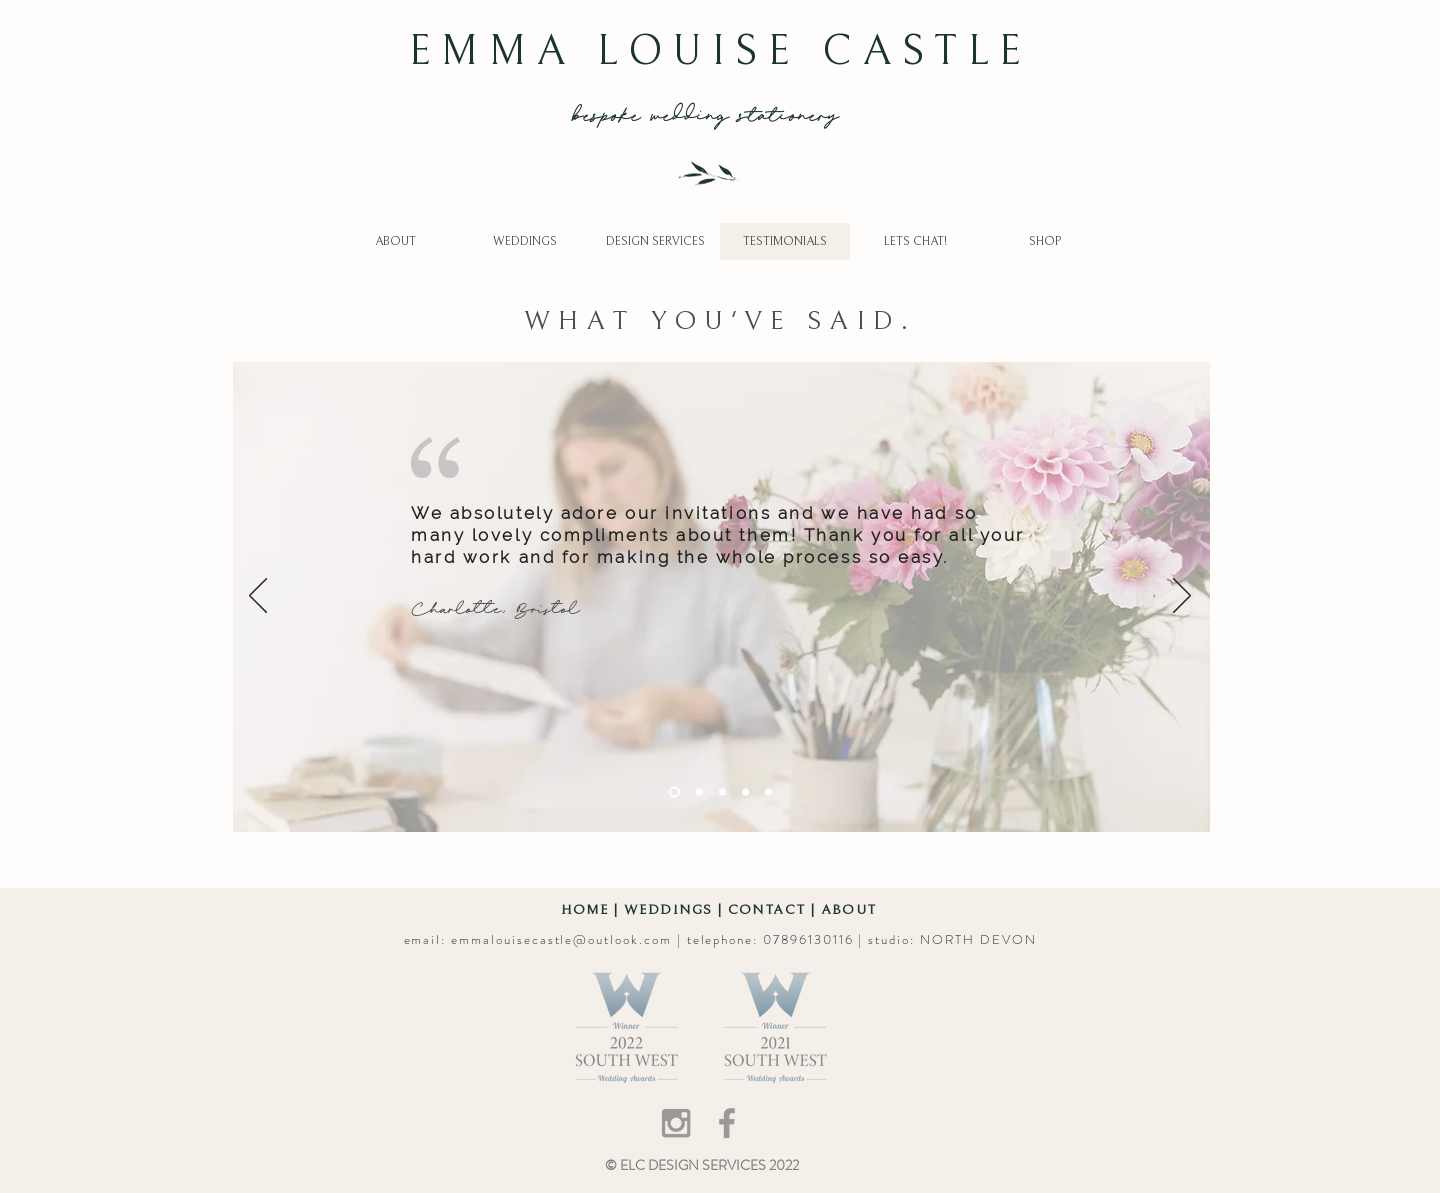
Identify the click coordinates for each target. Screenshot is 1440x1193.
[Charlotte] (674, 791)
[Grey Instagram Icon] (676, 1123)
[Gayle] (699, 791)
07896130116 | (815, 939)
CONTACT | (774, 910)
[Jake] (768, 791)
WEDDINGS (668, 910)
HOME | (592, 910)
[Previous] (258, 597)
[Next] (1182, 597)
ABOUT (849, 910)
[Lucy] (722, 791)
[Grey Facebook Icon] (727, 1123)
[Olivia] (745, 791)
